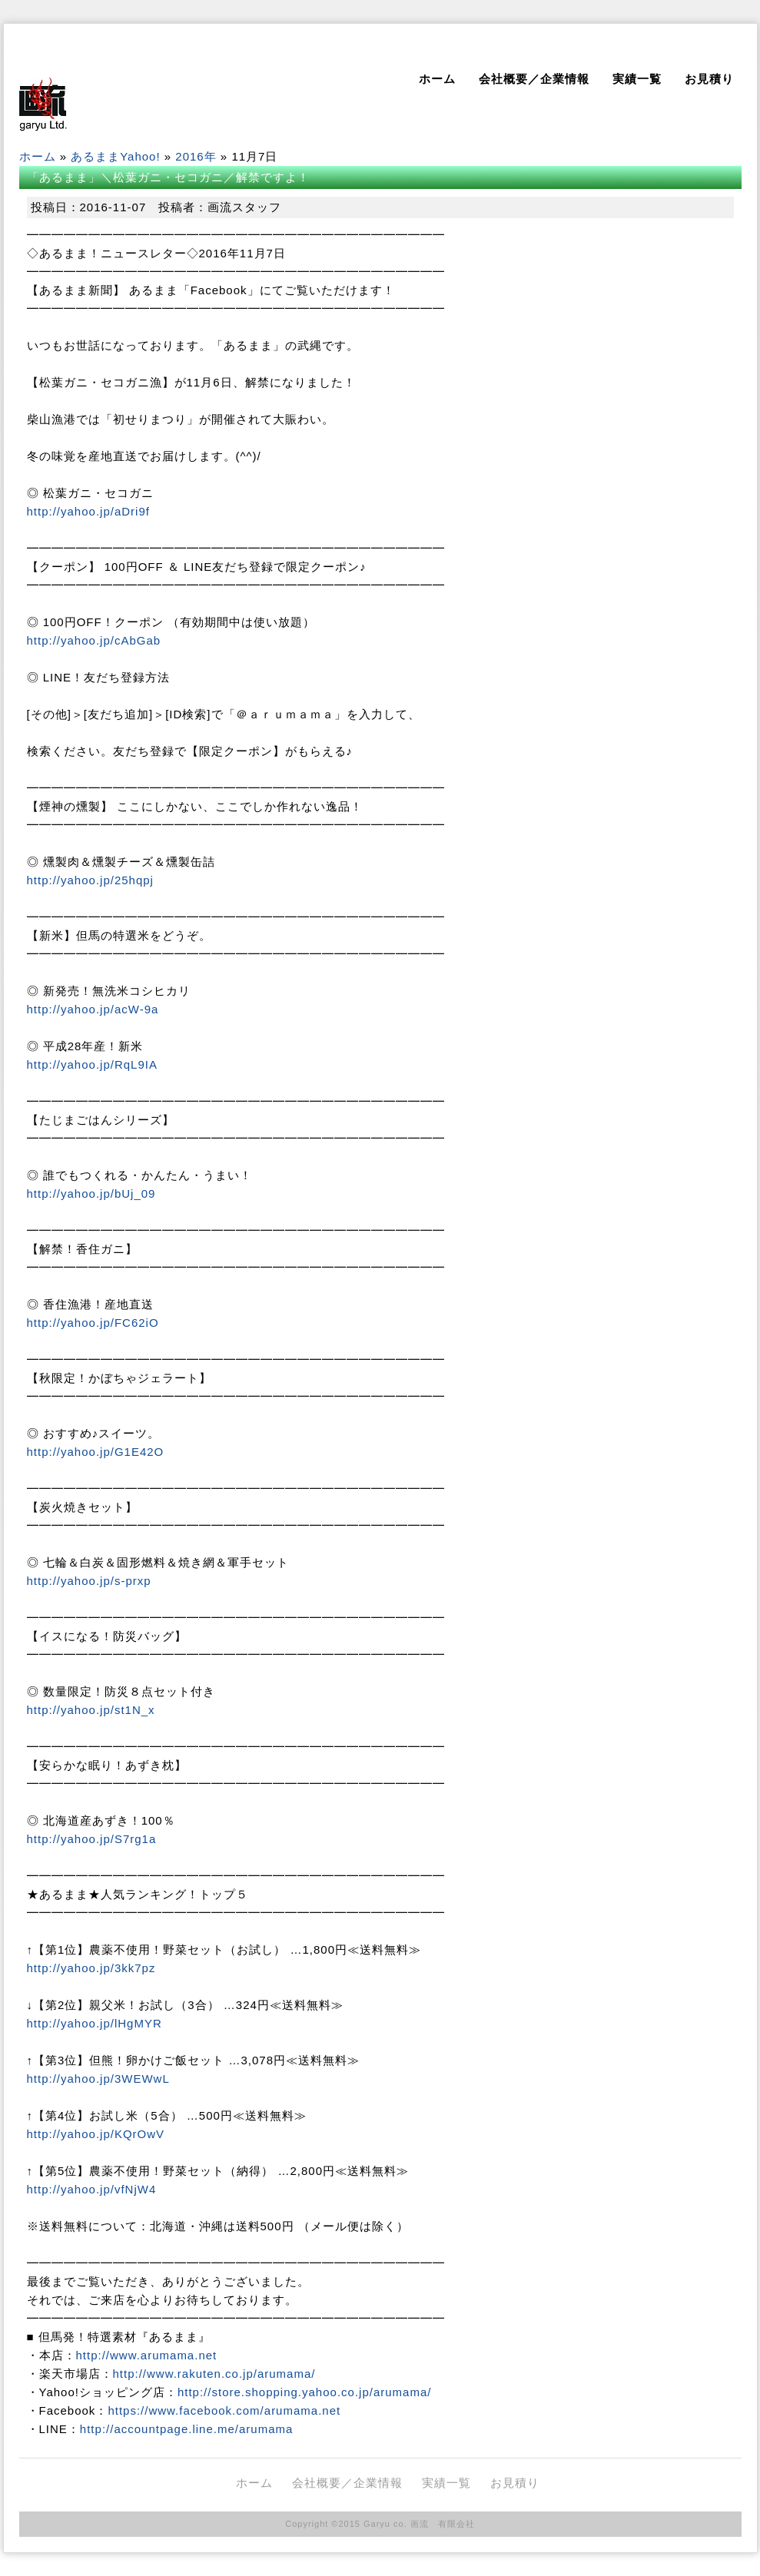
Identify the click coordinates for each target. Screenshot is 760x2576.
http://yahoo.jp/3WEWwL (98, 2078)
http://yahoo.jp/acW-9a (93, 1009)
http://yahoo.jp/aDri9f (88, 511)
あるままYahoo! (115, 156)
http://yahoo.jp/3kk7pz (91, 1967)
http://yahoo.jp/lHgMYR (94, 2023)
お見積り (709, 78)
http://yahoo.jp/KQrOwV (96, 2133)
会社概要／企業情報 (534, 78)
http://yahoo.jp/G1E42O (95, 1451)
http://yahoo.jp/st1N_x (91, 1709)
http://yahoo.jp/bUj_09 (91, 1193)
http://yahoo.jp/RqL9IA (92, 1064)
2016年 (195, 156)
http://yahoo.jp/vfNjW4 (92, 2189)
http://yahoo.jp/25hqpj (90, 880)
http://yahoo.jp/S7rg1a (92, 1838)
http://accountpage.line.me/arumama (186, 2428)
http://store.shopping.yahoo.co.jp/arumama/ (305, 2392)
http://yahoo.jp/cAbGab (94, 640)
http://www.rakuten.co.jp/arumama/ (214, 2373)
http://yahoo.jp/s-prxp (89, 1580)
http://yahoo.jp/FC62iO (93, 1322)
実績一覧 (637, 78)
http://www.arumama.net (146, 2355)
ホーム (437, 78)
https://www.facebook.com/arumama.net (224, 2410)
